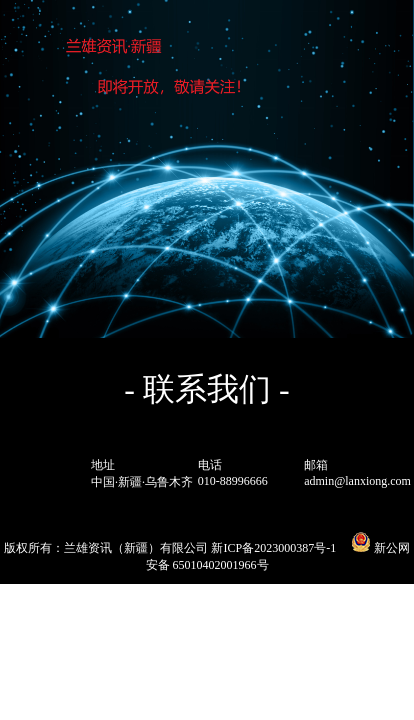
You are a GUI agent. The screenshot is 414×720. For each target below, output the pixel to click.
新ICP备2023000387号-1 (273, 548)
